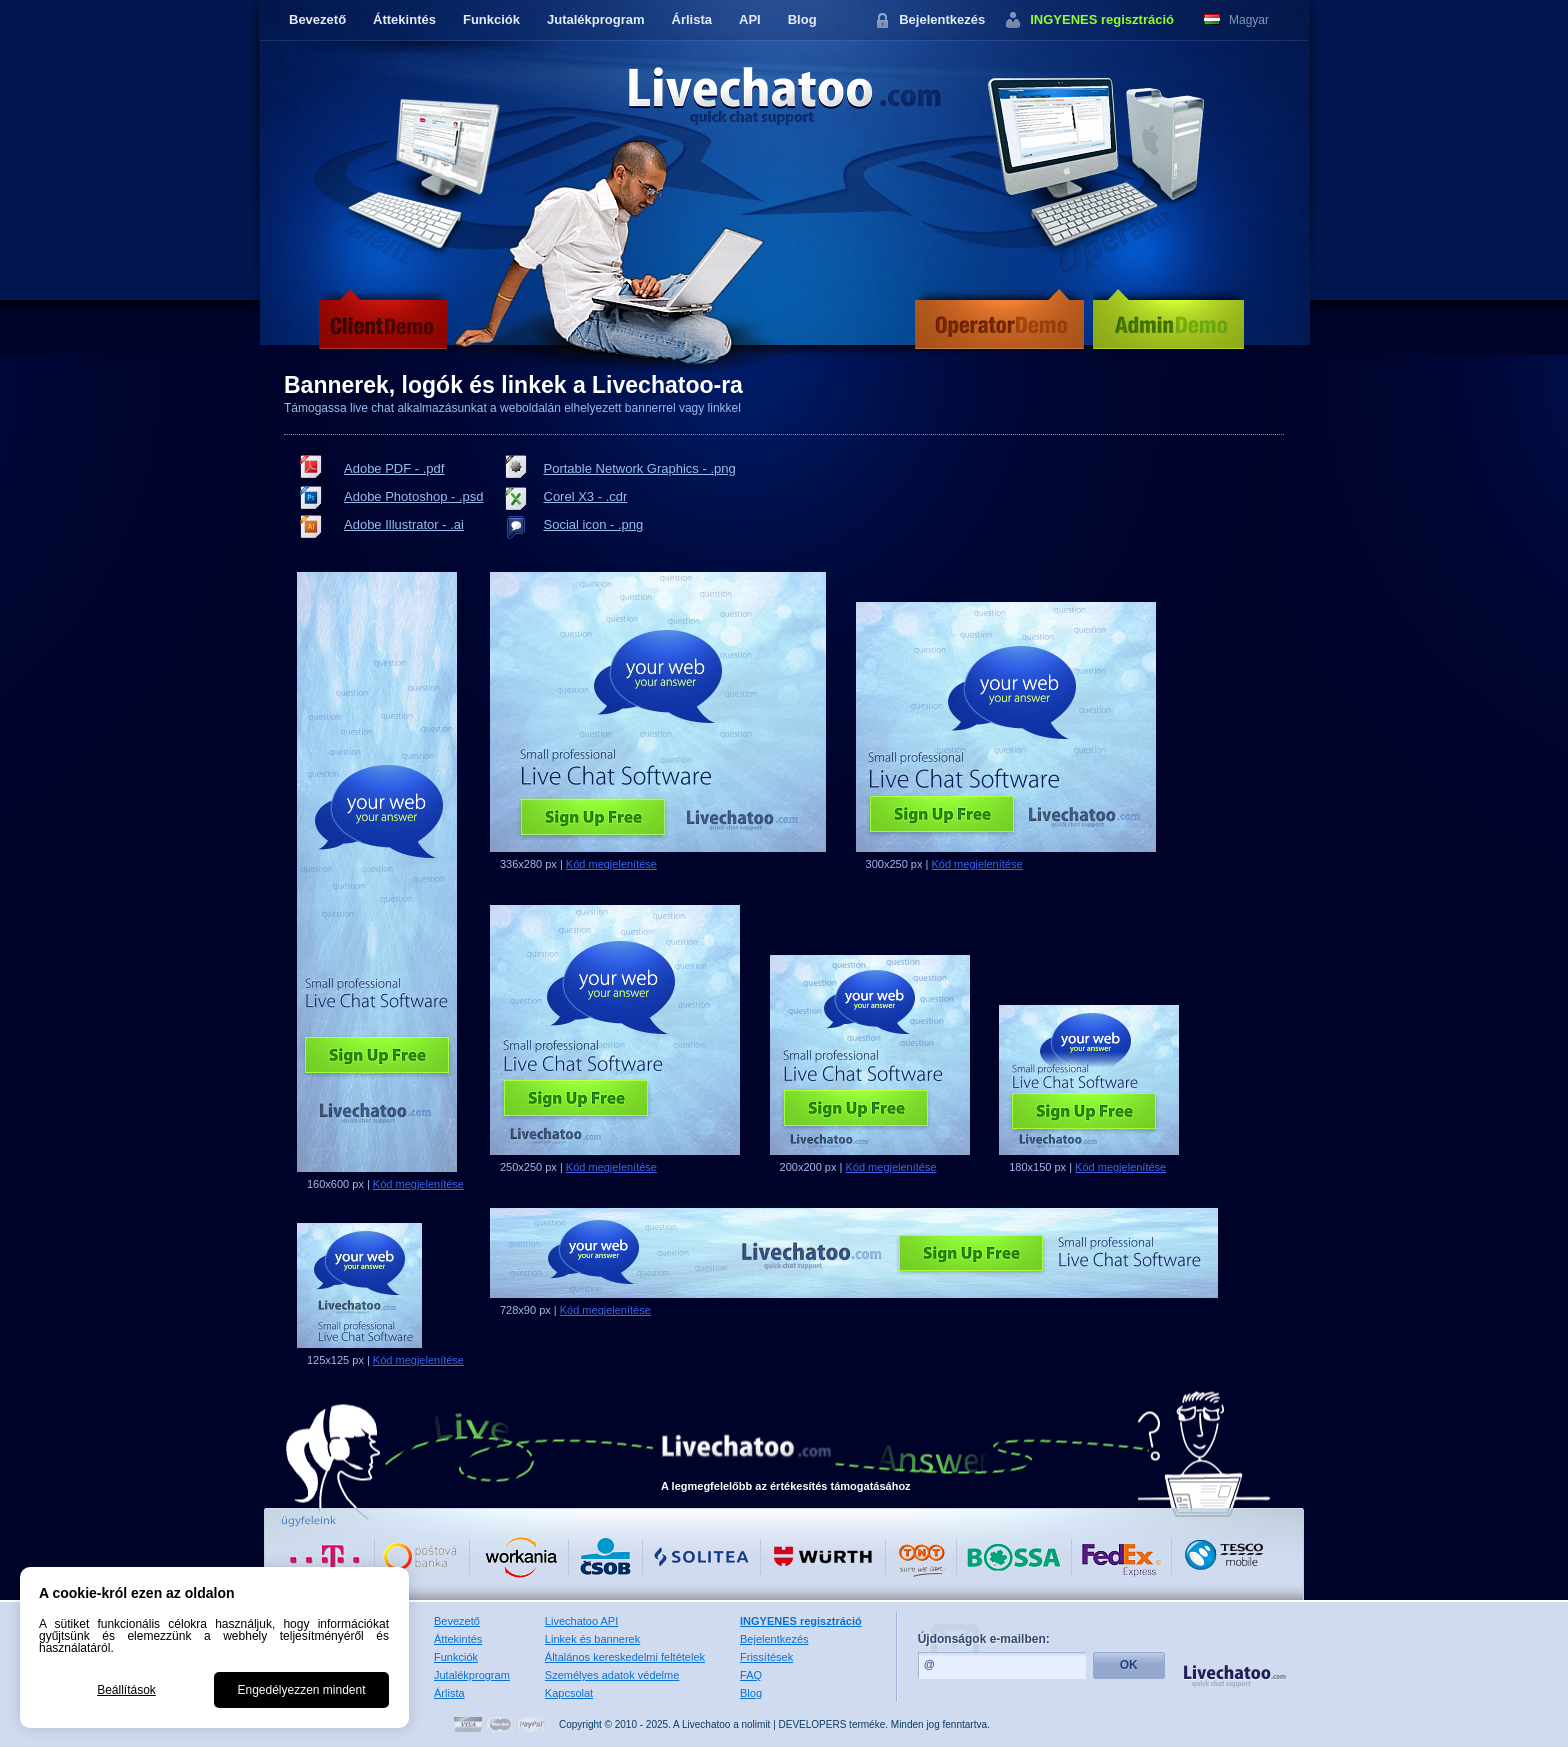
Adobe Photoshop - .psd (414, 496)
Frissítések (766, 1657)
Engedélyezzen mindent (301, 1690)
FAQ (751, 1675)
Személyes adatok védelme (612, 1675)
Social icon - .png (594, 524)
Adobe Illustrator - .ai (404, 524)
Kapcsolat (569, 1693)
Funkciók (491, 19)
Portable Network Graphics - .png (640, 468)
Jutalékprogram (596, 19)
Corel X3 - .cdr (586, 496)
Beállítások (126, 1690)
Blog (802, 19)
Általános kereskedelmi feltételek (625, 1657)
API (750, 19)
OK (1129, 1665)
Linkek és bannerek (592, 1639)
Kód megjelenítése (418, 1184)
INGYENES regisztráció (1102, 19)
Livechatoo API (581, 1621)
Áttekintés (404, 19)
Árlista (692, 19)
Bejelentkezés (942, 19)
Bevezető (317, 19)
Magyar (1249, 20)
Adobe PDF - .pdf (394, 468)
